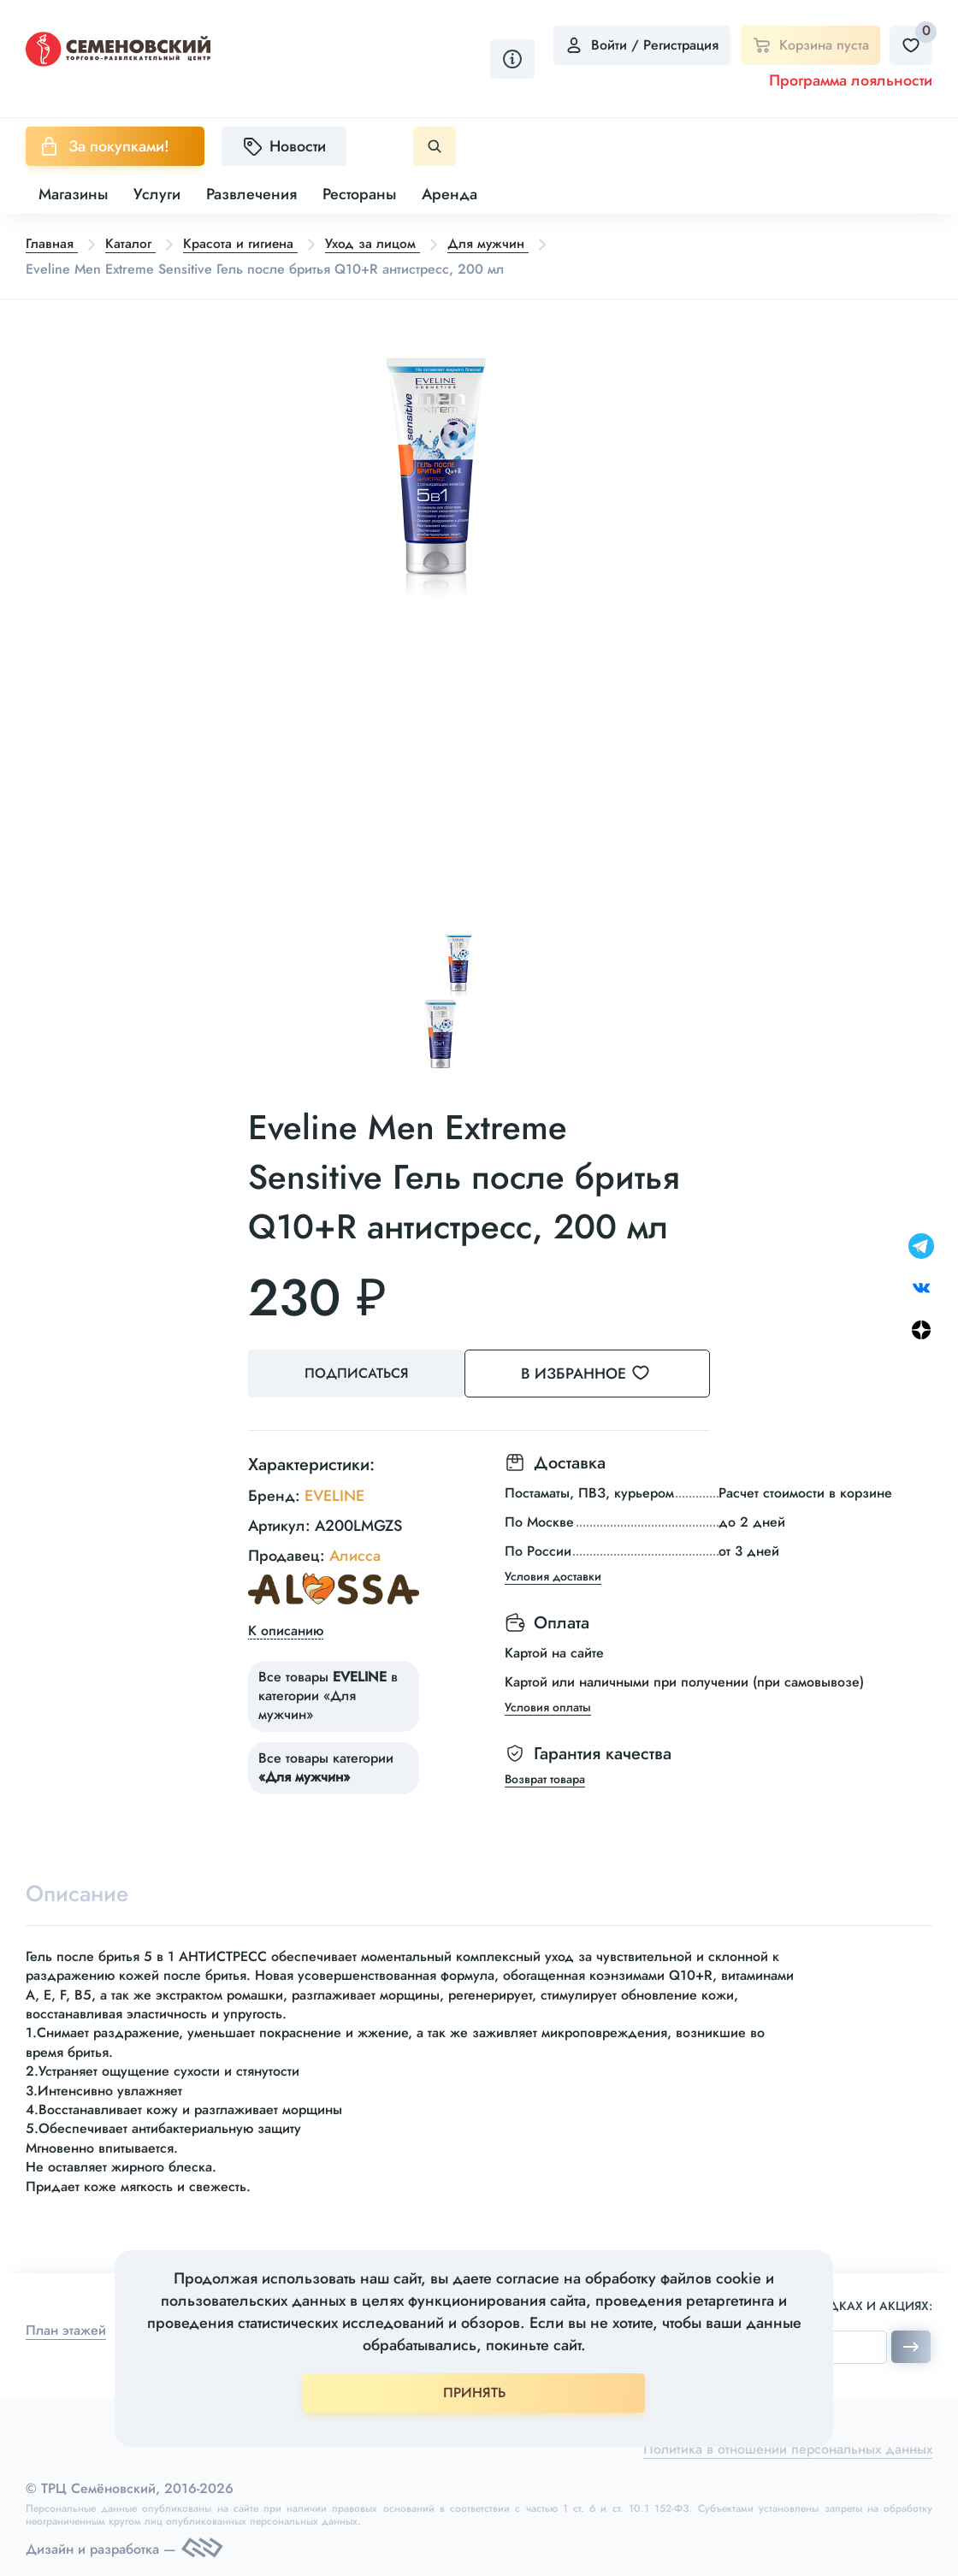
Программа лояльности (850, 80)
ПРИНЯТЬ (474, 2392)
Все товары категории (325, 1765)
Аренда (449, 194)
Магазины (73, 194)
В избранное (608, 1373)
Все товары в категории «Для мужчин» (328, 1694)
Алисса (355, 1554)
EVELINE (334, 1494)
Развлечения (251, 194)
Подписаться (359, 1373)
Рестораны (359, 194)
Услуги (156, 194)
